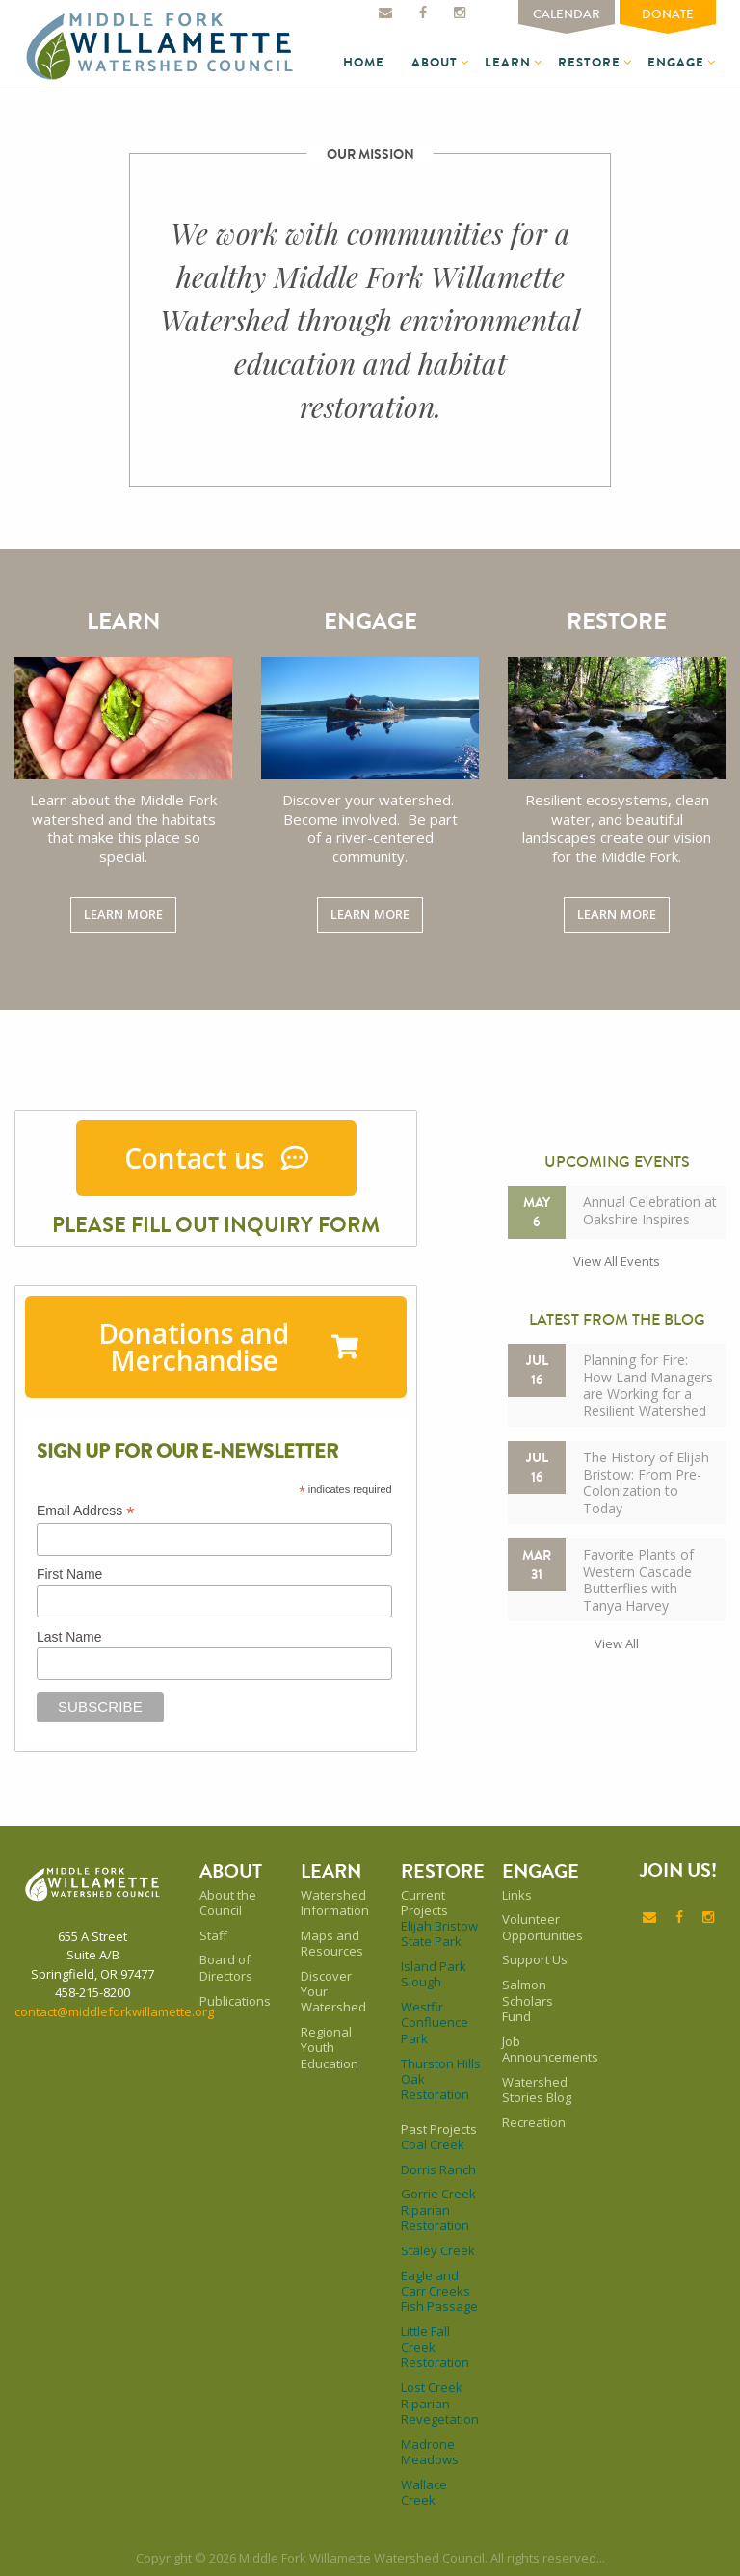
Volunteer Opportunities (542, 1927)
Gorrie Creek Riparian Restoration (438, 2209)
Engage (676, 62)
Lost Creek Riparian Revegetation (440, 2403)
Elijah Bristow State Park (439, 1934)
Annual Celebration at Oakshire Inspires (650, 1210)
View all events (616, 1261)
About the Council (227, 1903)
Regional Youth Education (329, 2047)
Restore (589, 62)
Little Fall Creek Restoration (435, 2347)
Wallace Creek (424, 2493)
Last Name (69, 1636)
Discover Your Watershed (333, 1991)
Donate (668, 14)
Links (517, 1895)
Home (363, 62)
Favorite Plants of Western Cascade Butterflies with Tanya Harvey (638, 1580)
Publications (235, 2001)
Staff (213, 1935)
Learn (508, 62)
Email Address (86, 1511)
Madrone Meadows (430, 2452)
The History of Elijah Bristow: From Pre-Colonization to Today (646, 1482)
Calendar (566, 14)
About (434, 62)
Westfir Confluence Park (434, 2022)
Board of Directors (225, 1968)
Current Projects (424, 1903)
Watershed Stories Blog (536, 2090)
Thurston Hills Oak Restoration (441, 2079)
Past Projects (439, 2129)
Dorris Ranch (438, 2169)
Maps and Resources (332, 1943)
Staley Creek (438, 2250)
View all (617, 1643)
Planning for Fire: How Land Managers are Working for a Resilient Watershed (648, 1385)
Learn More (123, 914)
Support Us (535, 1959)
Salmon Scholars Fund (527, 2000)
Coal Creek (432, 2144)
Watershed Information (335, 1903)
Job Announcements (542, 2049)
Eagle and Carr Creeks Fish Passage (439, 2291)
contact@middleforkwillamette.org (114, 2011)
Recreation (534, 2122)
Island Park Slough (433, 1974)
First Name (69, 1574)
